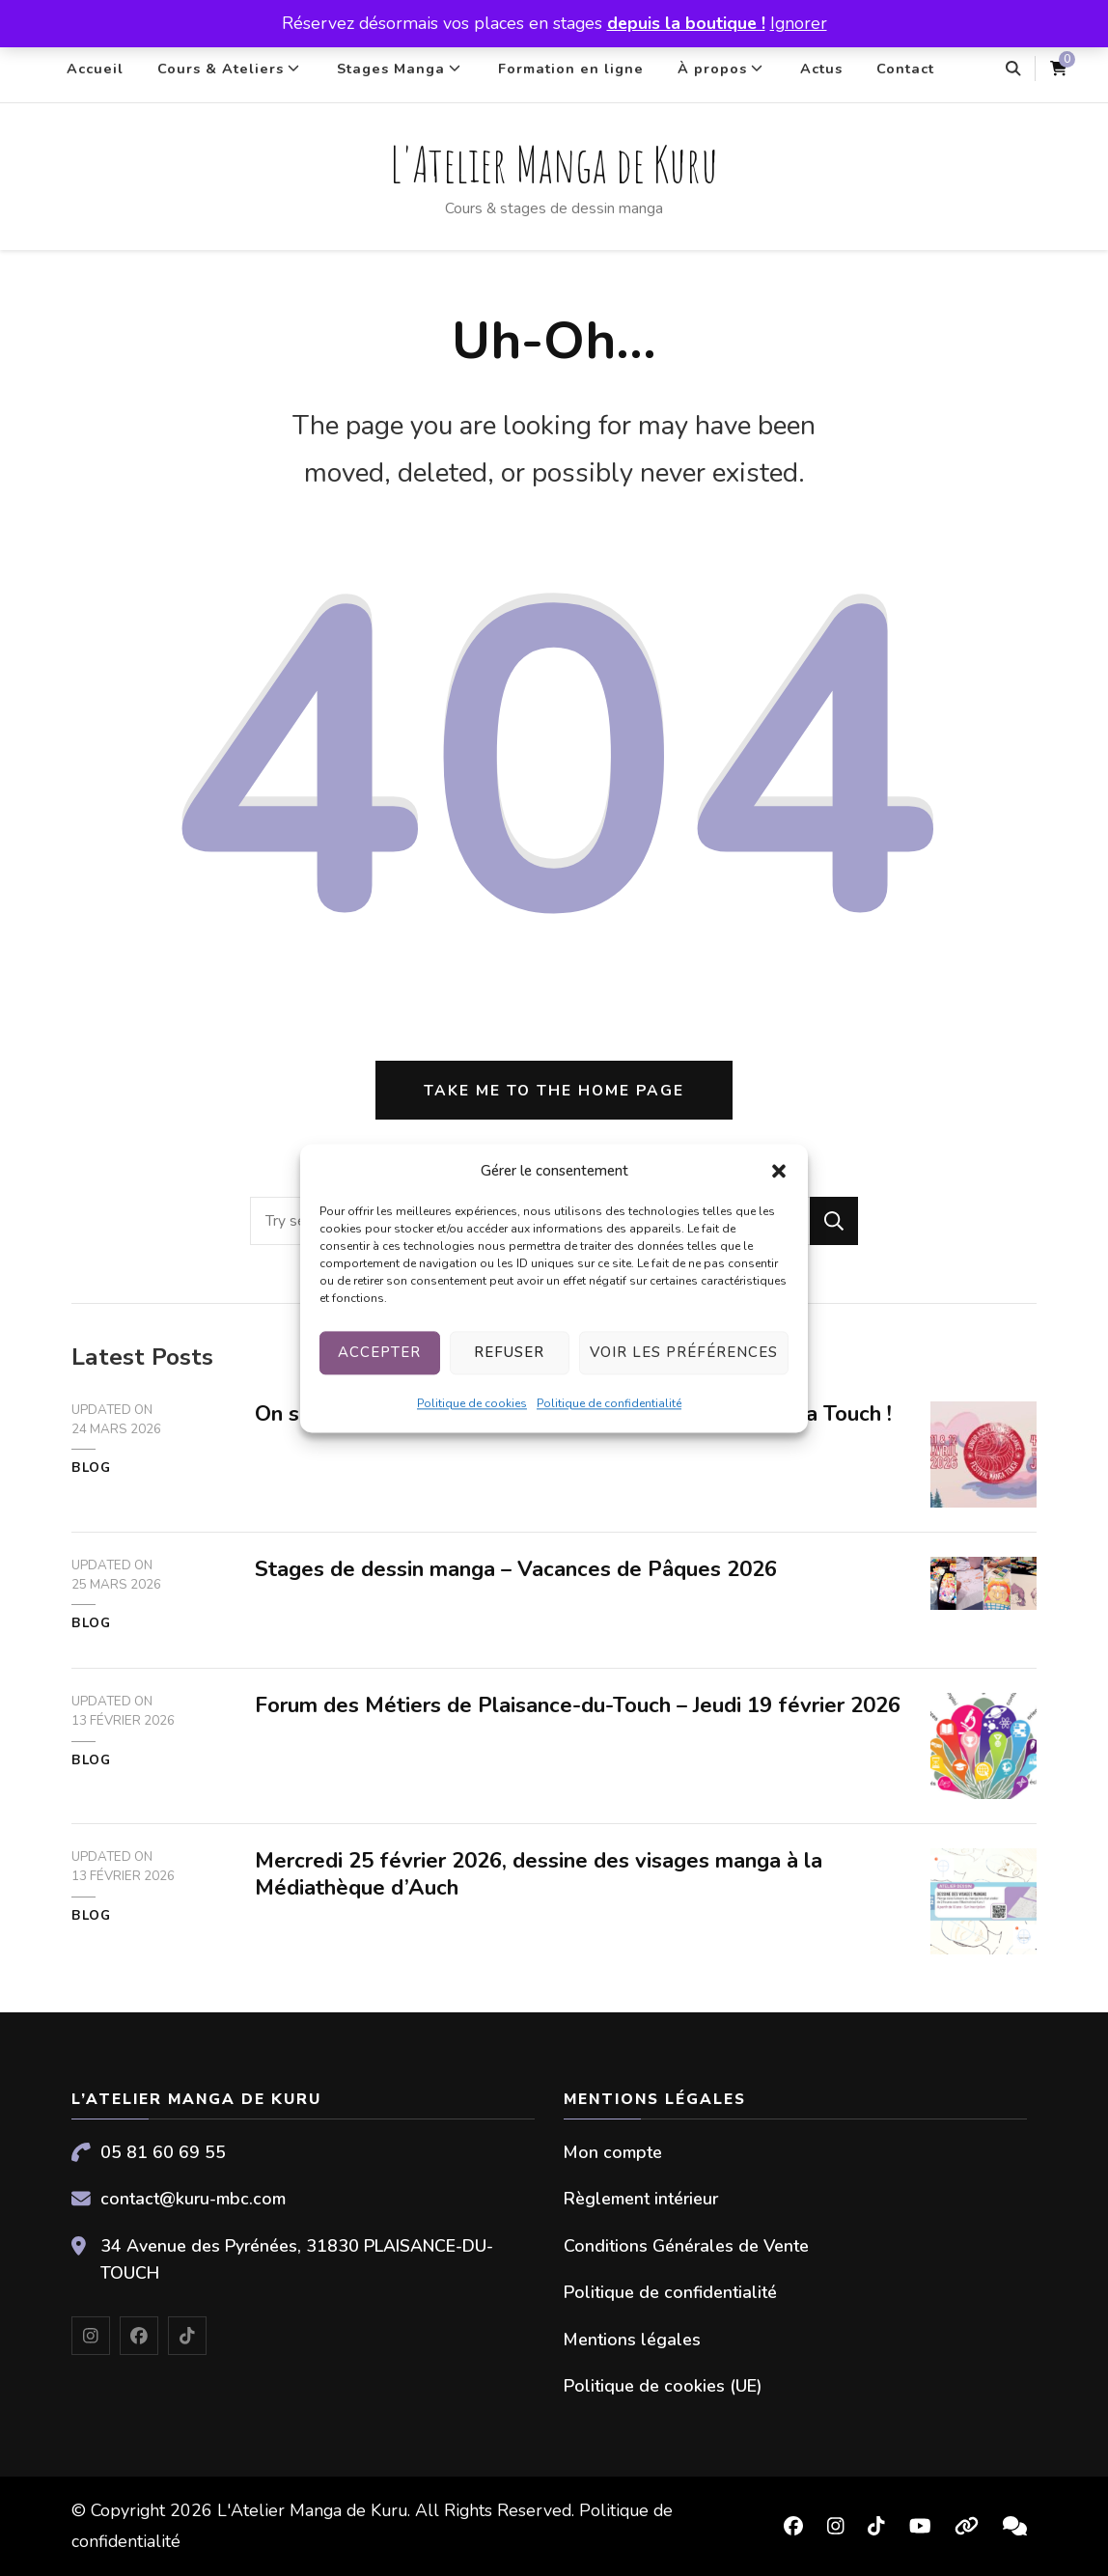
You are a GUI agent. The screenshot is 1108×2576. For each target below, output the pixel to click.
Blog (91, 1468)
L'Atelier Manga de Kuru (554, 163)
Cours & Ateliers (220, 68)
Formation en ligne (571, 68)
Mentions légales (632, 2339)
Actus (821, 68)
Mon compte (613, 2152)
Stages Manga (391, 68)
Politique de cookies (472, 1403)
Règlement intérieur (641, 2198)
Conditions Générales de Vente (686, 2245)
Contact (905, 68)
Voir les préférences (684, 1353)
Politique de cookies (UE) (663, 2385)
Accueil (95, 68)
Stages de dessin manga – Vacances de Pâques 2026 (516, 1569)
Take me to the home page (554, 1090)
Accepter (379, 1353)
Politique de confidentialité (609, 1403)
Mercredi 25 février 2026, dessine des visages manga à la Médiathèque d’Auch (538, 1874)
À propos (712, 68)
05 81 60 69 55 (163, 2152)
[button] (779, 1170)
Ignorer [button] (798, 23)
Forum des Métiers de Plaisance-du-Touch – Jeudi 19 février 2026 (577, 1705)
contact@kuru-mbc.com (193, 2198)
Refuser (509, 1353)
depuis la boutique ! (686, 23)
